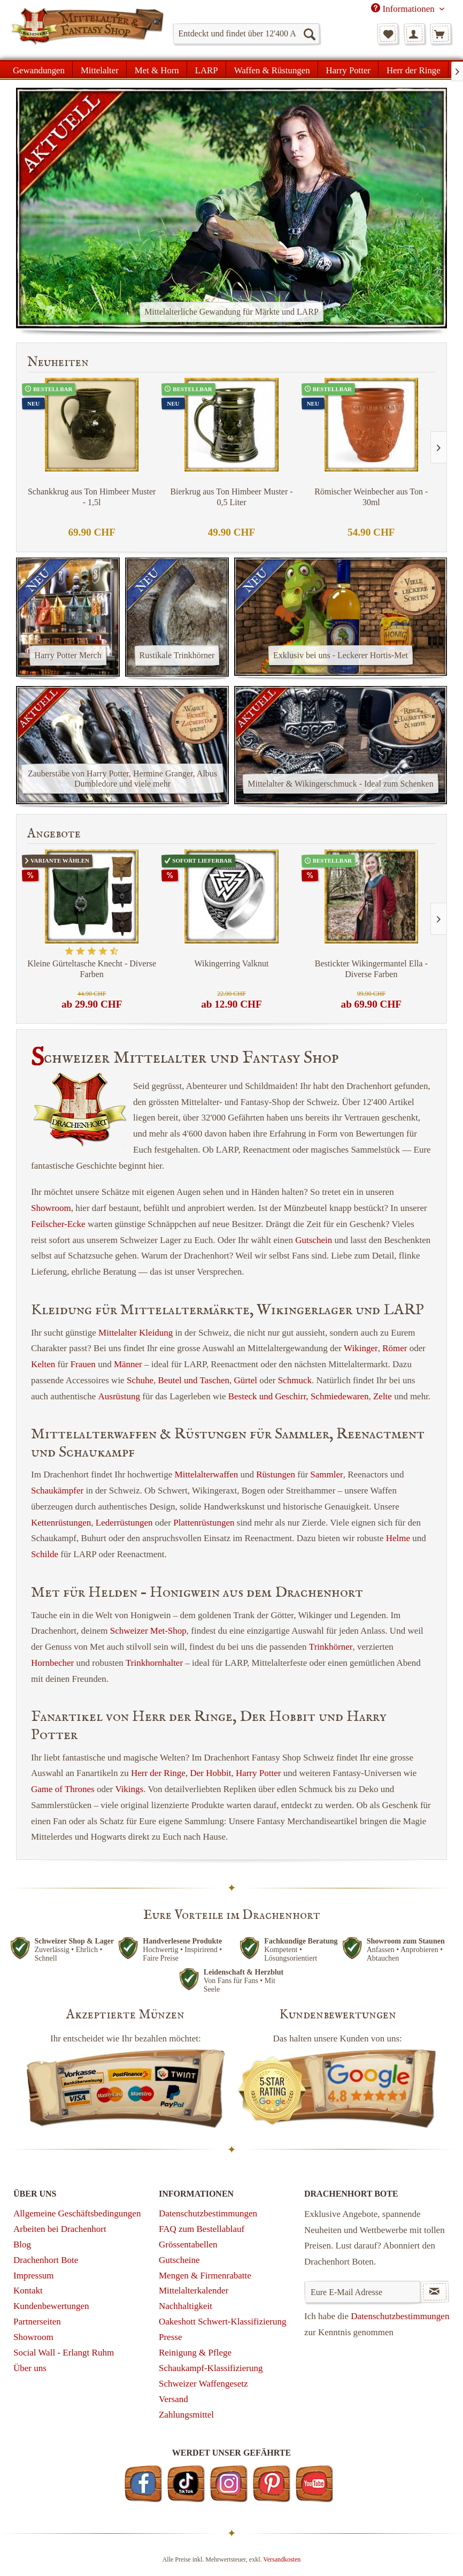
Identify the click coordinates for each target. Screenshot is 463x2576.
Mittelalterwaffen (206, 1474)
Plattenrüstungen (203, 1523)
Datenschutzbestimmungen (208, 2213)
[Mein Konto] (414, 33)
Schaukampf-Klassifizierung (211, 2368)
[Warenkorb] (440, 33)
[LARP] (206, 69)
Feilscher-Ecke (58, 1224)
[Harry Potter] (348, 69)
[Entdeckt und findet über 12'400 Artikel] (246, 33)
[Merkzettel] (387, 33)
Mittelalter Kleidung (135, 1333)
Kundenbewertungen (51, 2306)
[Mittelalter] (100, 69)
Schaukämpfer (57, 1490)
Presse (170, 2337)
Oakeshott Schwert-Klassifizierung (222, 2321)
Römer (394, 1348)
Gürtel (245, 1380)
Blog (22, 2244)
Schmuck (295, 1380)
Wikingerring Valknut (231, 963)
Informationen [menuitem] (404, 8)
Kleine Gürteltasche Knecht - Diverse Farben (91, 969)
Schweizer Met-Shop (148, 1631)
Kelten (43, 1364)
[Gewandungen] (39, 69)
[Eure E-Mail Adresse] (362, 2292)
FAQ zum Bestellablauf (201, 2229)
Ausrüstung (119, 1396)
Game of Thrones (63, 1789)
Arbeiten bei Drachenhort (59, 2229)
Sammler (326, 1474)
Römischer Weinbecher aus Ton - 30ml (371, 497)
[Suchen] (309, 33)
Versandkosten (281, 2559)
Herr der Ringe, (159, 1773)
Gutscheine (179, 2260)
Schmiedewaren (340, 1396)
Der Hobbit (210, 1773)
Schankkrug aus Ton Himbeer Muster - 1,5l (92, 497)
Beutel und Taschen (193, 1380)
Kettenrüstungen (61, 1523)
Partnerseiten (37, 2321)
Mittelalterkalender (193, 2290)
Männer (128, 1364)
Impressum (33, 2275)
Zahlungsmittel (186, 2415)
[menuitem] (246, 33)
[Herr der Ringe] (414, 69)
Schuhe (140, 1380)
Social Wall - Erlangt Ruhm (63, 2353)
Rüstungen (275, 1474)
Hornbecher (52, 1663)
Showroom (51, 1208)
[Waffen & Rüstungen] (272, 69)
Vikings (129, 1789)
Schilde (44, 1554)
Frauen (83, 1364)
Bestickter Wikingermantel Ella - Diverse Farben (371, 969)
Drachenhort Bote (45, 2260)
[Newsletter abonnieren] (434, 2292)
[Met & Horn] (157, 69)
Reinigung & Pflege (195, 2353)
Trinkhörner (331, 1647)
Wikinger (361, 1348)
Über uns (30, 2368)
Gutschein (313, 1240)
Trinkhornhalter (154, 1663)
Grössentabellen (188, 2244)
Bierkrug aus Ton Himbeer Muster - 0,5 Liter (231, 497)
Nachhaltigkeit (185, 2306)
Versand (173, 2399)
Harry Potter (258, 1773)
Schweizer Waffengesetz (203, 2384)
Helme (398, 1538)
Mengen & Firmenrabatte (205, 2275)
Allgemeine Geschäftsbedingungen (77, 2213)
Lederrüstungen (124, 1523)
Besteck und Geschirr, (268, 1396)
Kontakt (28, 2290)
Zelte (382, 1396)
